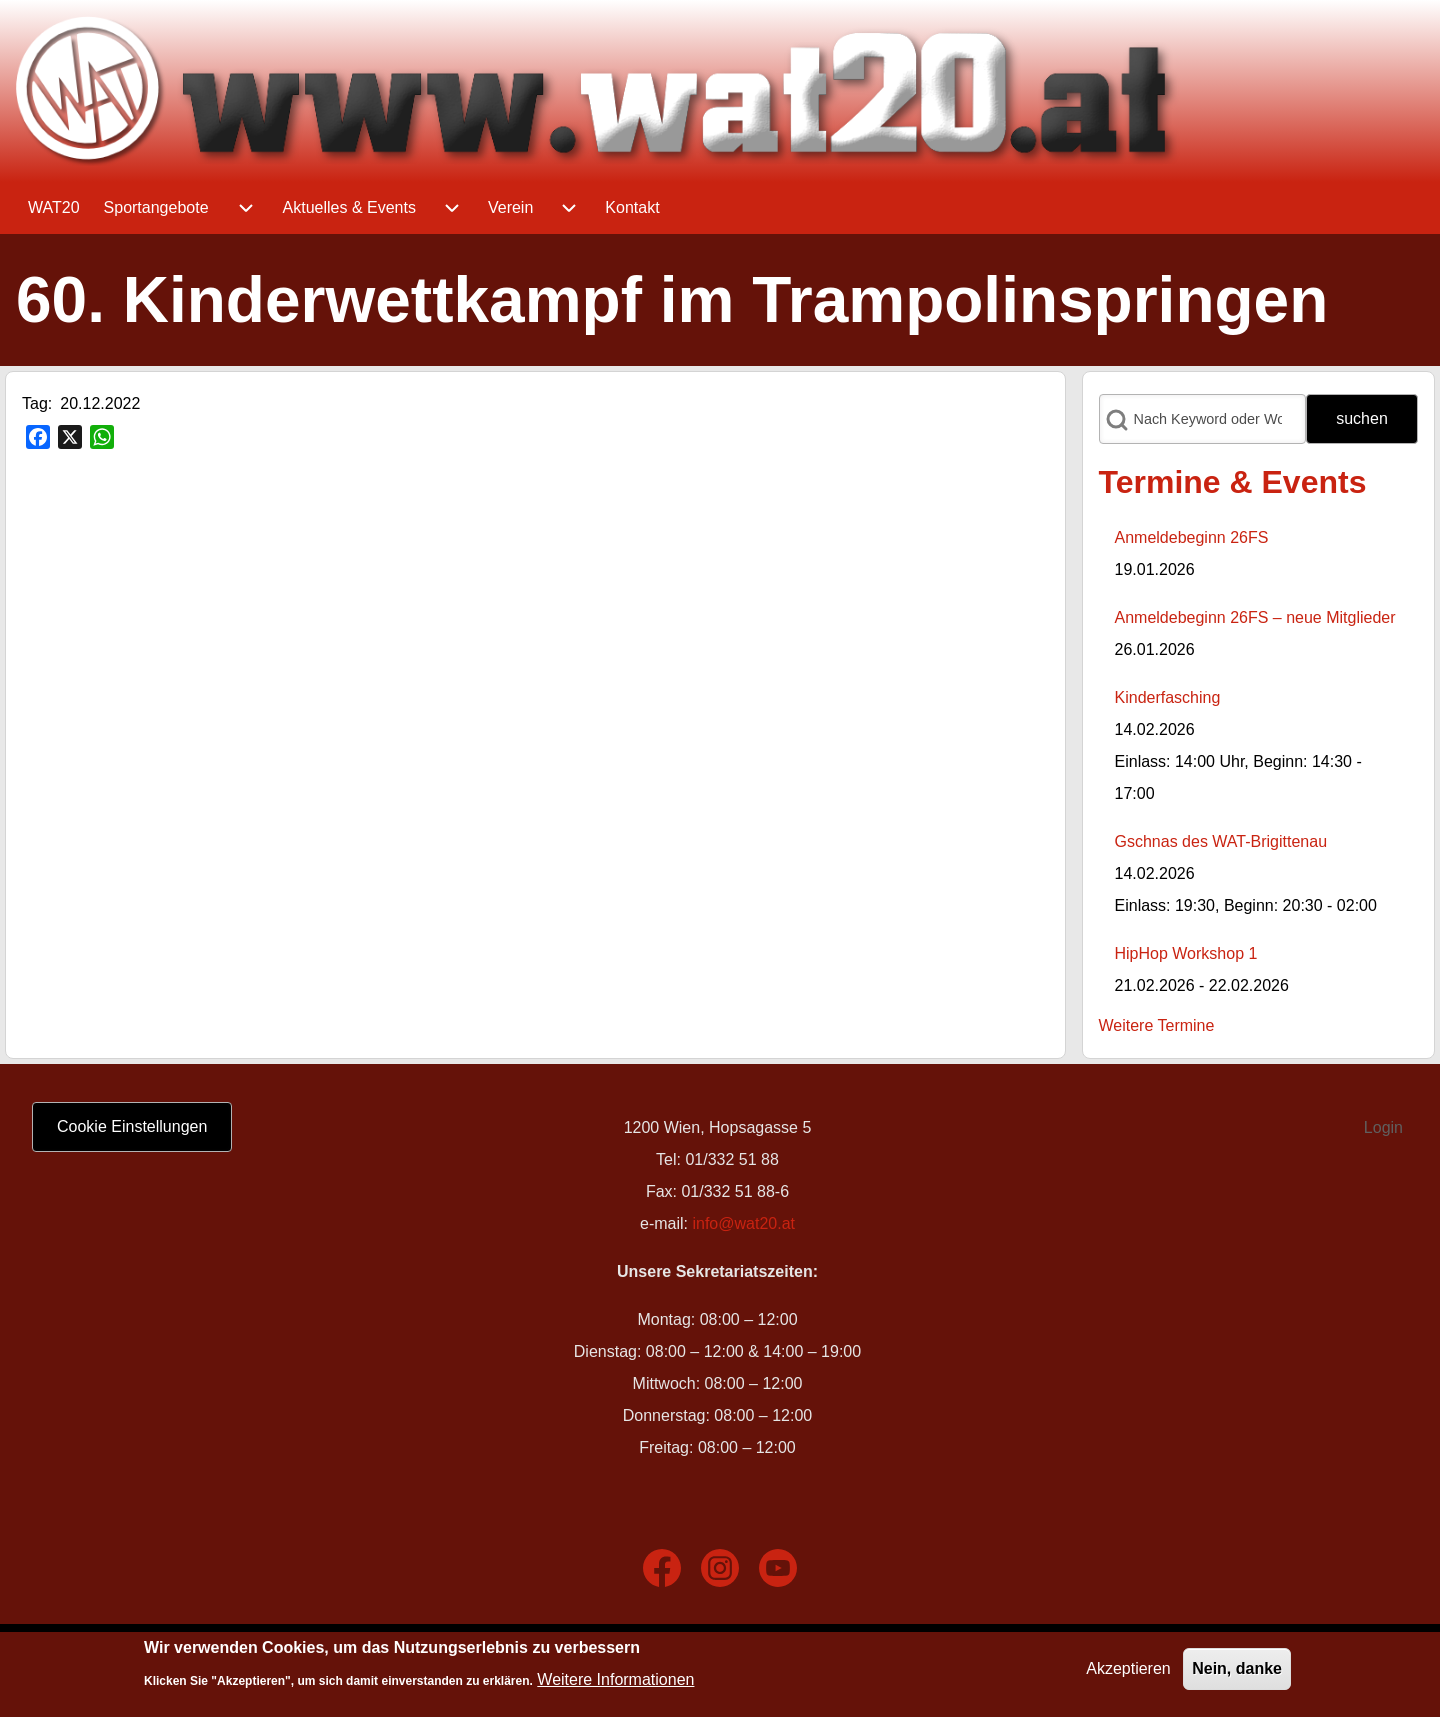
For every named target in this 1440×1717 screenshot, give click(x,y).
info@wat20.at (743, 1223)
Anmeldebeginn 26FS (1192, 537)
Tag (35, 403)
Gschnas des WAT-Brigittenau (1221, 841)
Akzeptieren (1128, 1672)
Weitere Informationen (615, 1684)
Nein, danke (1237, 1672)
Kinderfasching (1168, 697)
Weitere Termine (1157, 1025)
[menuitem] (54, 208)
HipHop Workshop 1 (1186, 953)
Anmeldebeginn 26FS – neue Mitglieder (1255, 617)
